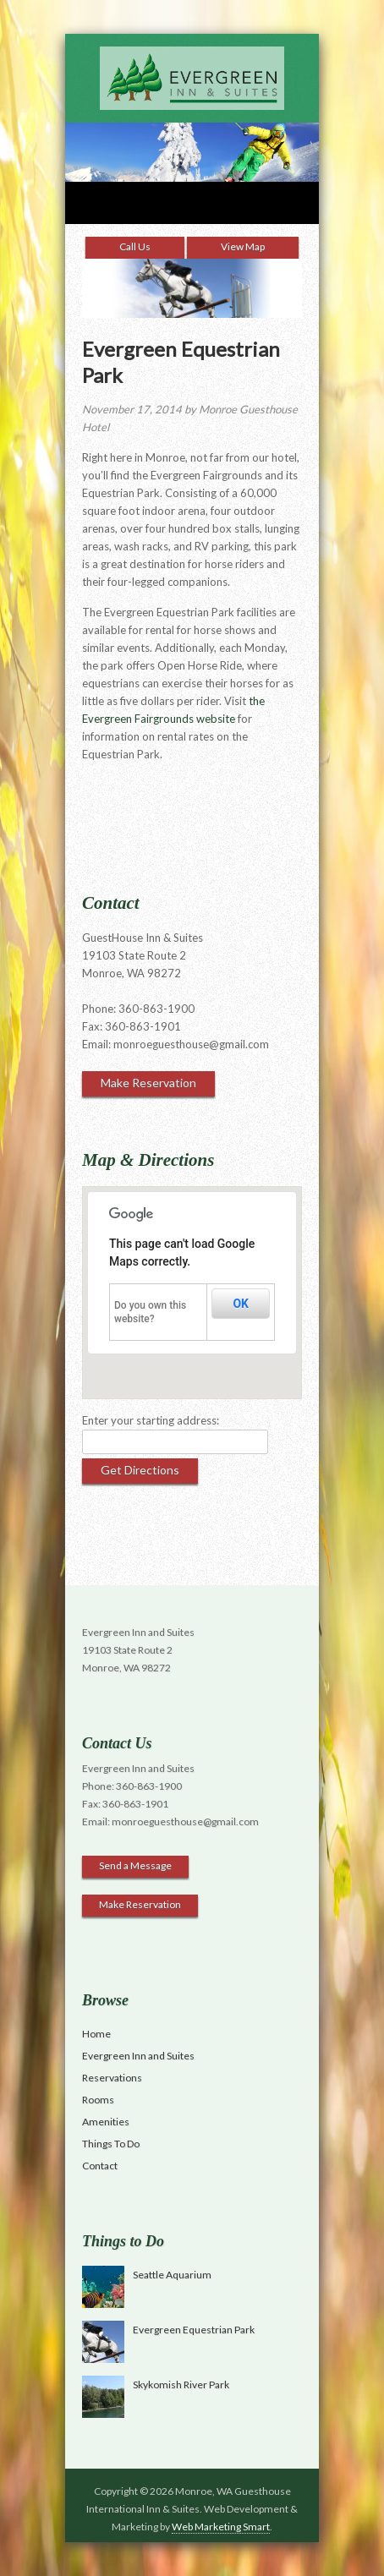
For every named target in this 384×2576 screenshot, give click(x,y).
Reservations (112, 2077)
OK (241, 1303)
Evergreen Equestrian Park (194, 2329)
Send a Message (135, 1865)
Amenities (105, 2121)
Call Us (135, 246)
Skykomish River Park (181, 2384)
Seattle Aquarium (172, 2274)
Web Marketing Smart (221, 2526)
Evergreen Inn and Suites (138, 2055)
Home (96, 2033)
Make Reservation (148, 1082)
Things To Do (111, 2143)
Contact (100, 2165)
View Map (243, 246)
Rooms (98, 2099)
